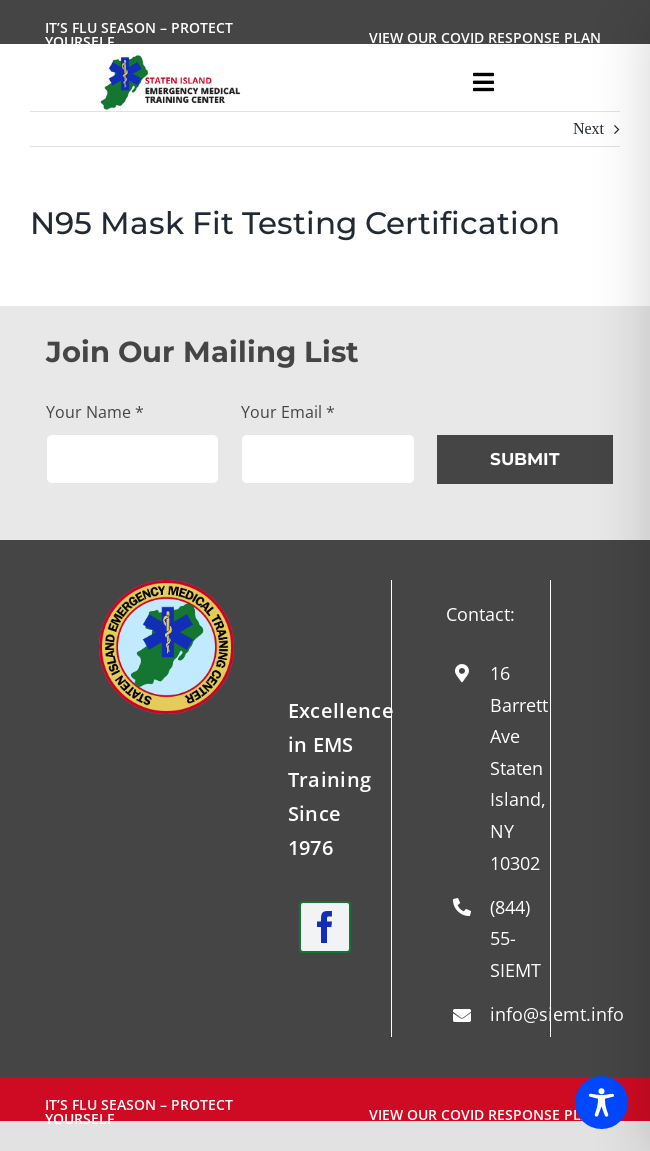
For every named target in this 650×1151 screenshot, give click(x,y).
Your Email (288, 412)
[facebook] (325, 927)
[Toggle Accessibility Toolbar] (601, 1102)
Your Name (95, 412)
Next (588, 128)
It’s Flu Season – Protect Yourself (139, 34)
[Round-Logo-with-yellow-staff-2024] (166, 587)
